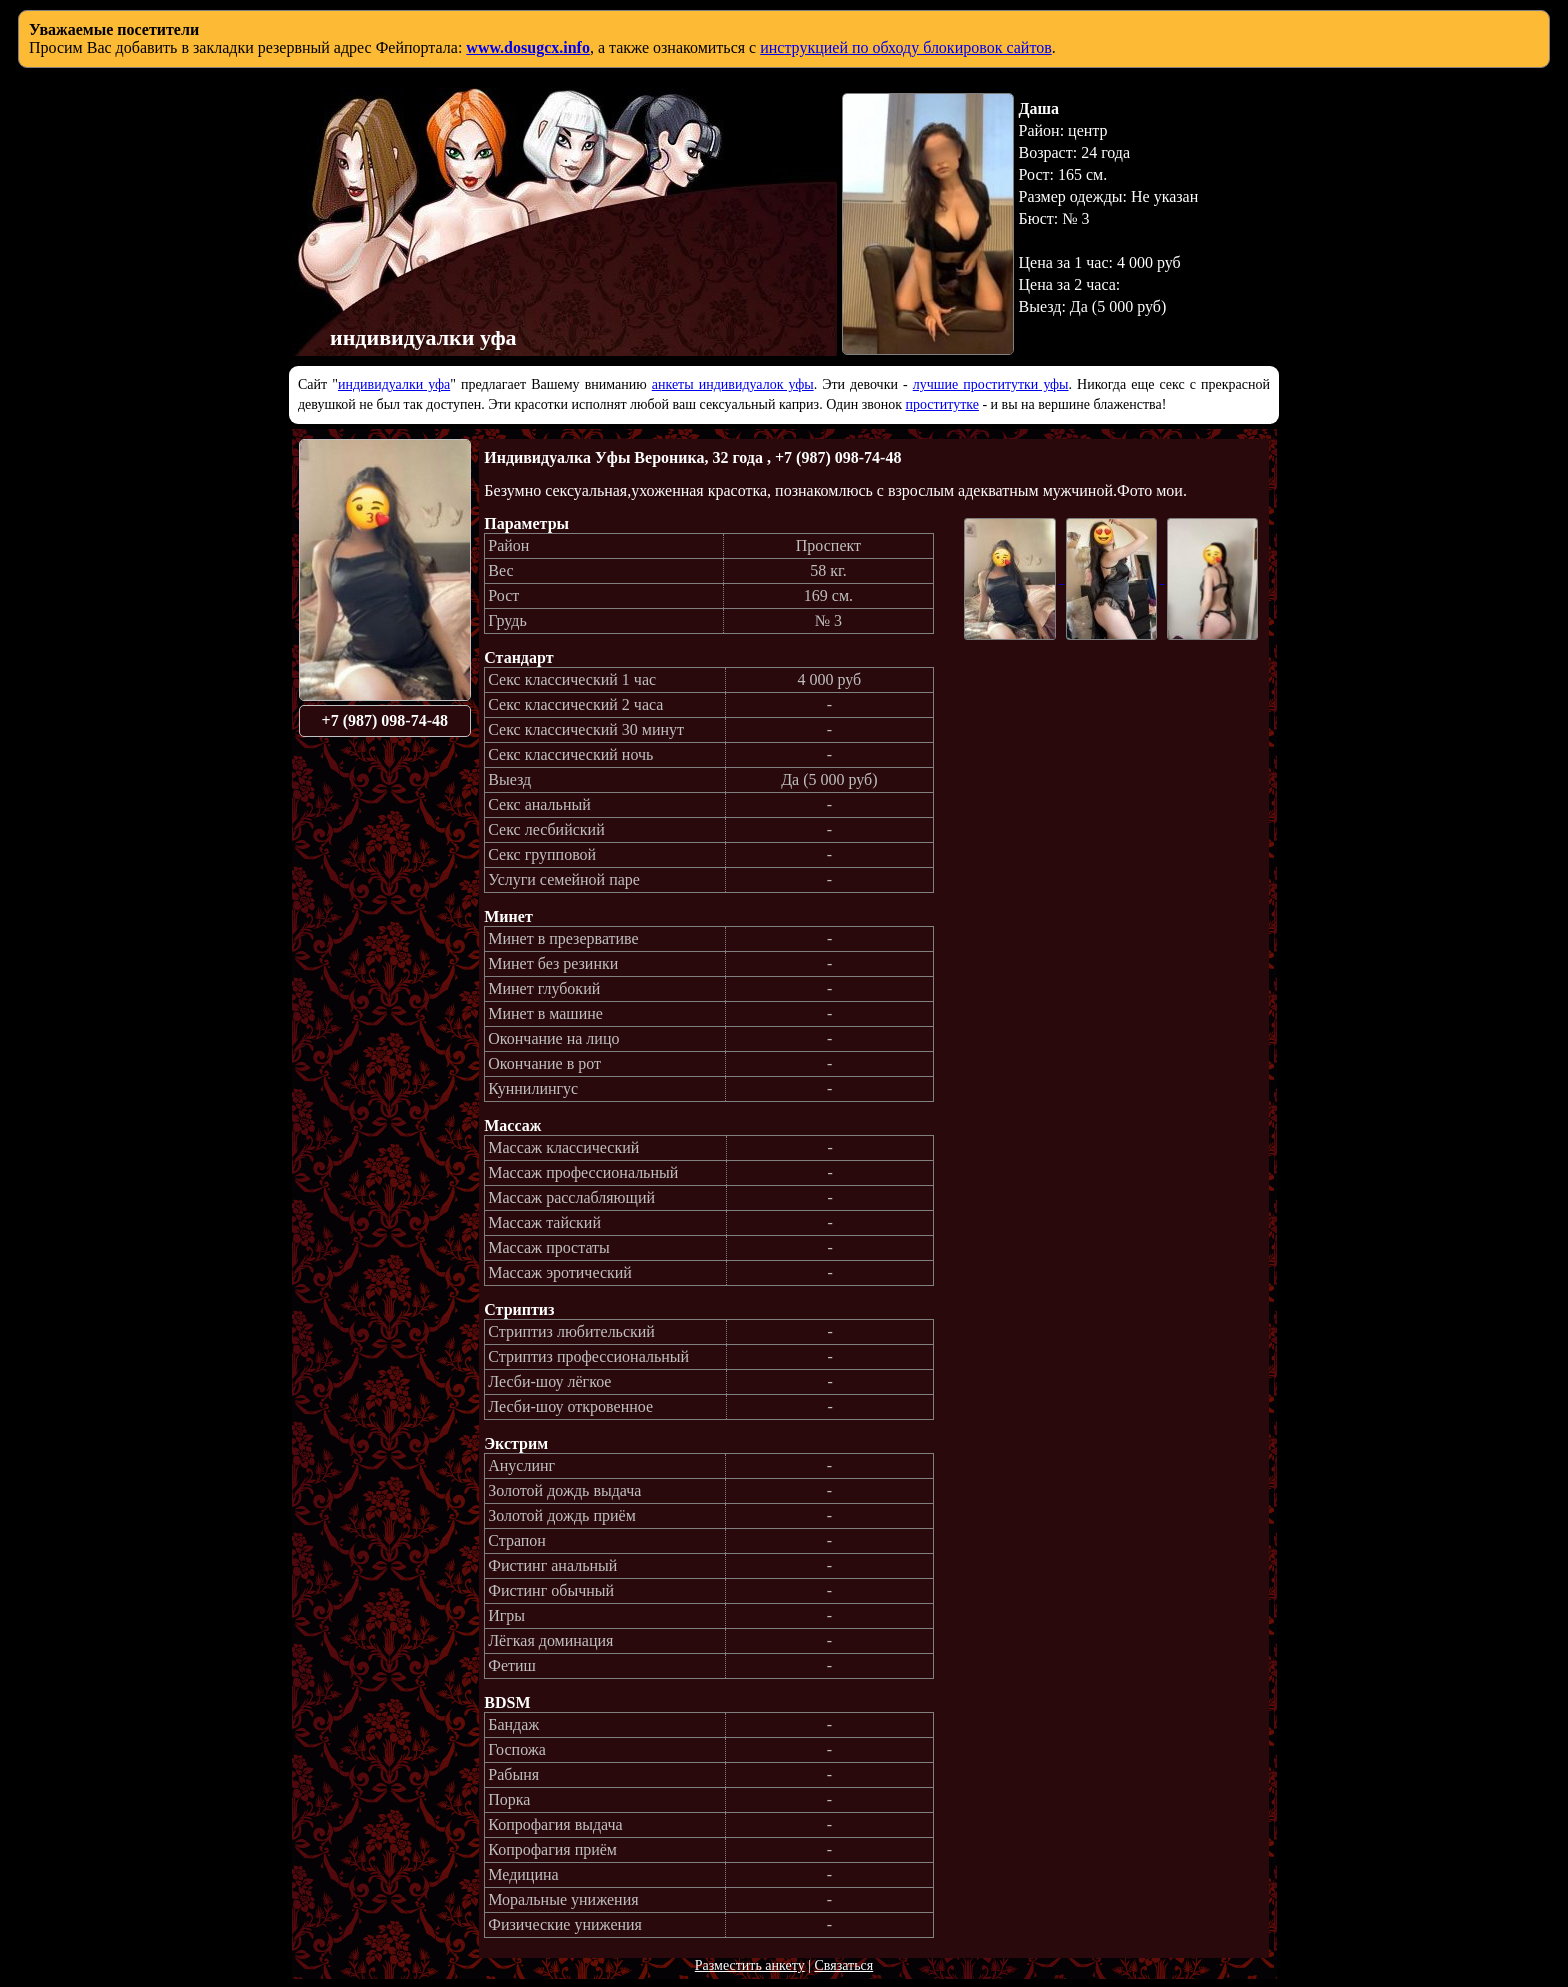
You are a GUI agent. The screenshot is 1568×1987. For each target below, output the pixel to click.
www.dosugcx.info (528, 47)
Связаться (843, 1965)
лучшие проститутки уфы (991, 384)
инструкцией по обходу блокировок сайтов (906, 47)
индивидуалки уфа (394, 384)
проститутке (942, 404)
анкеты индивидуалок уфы (733, 384)
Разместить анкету (750, 1965)
